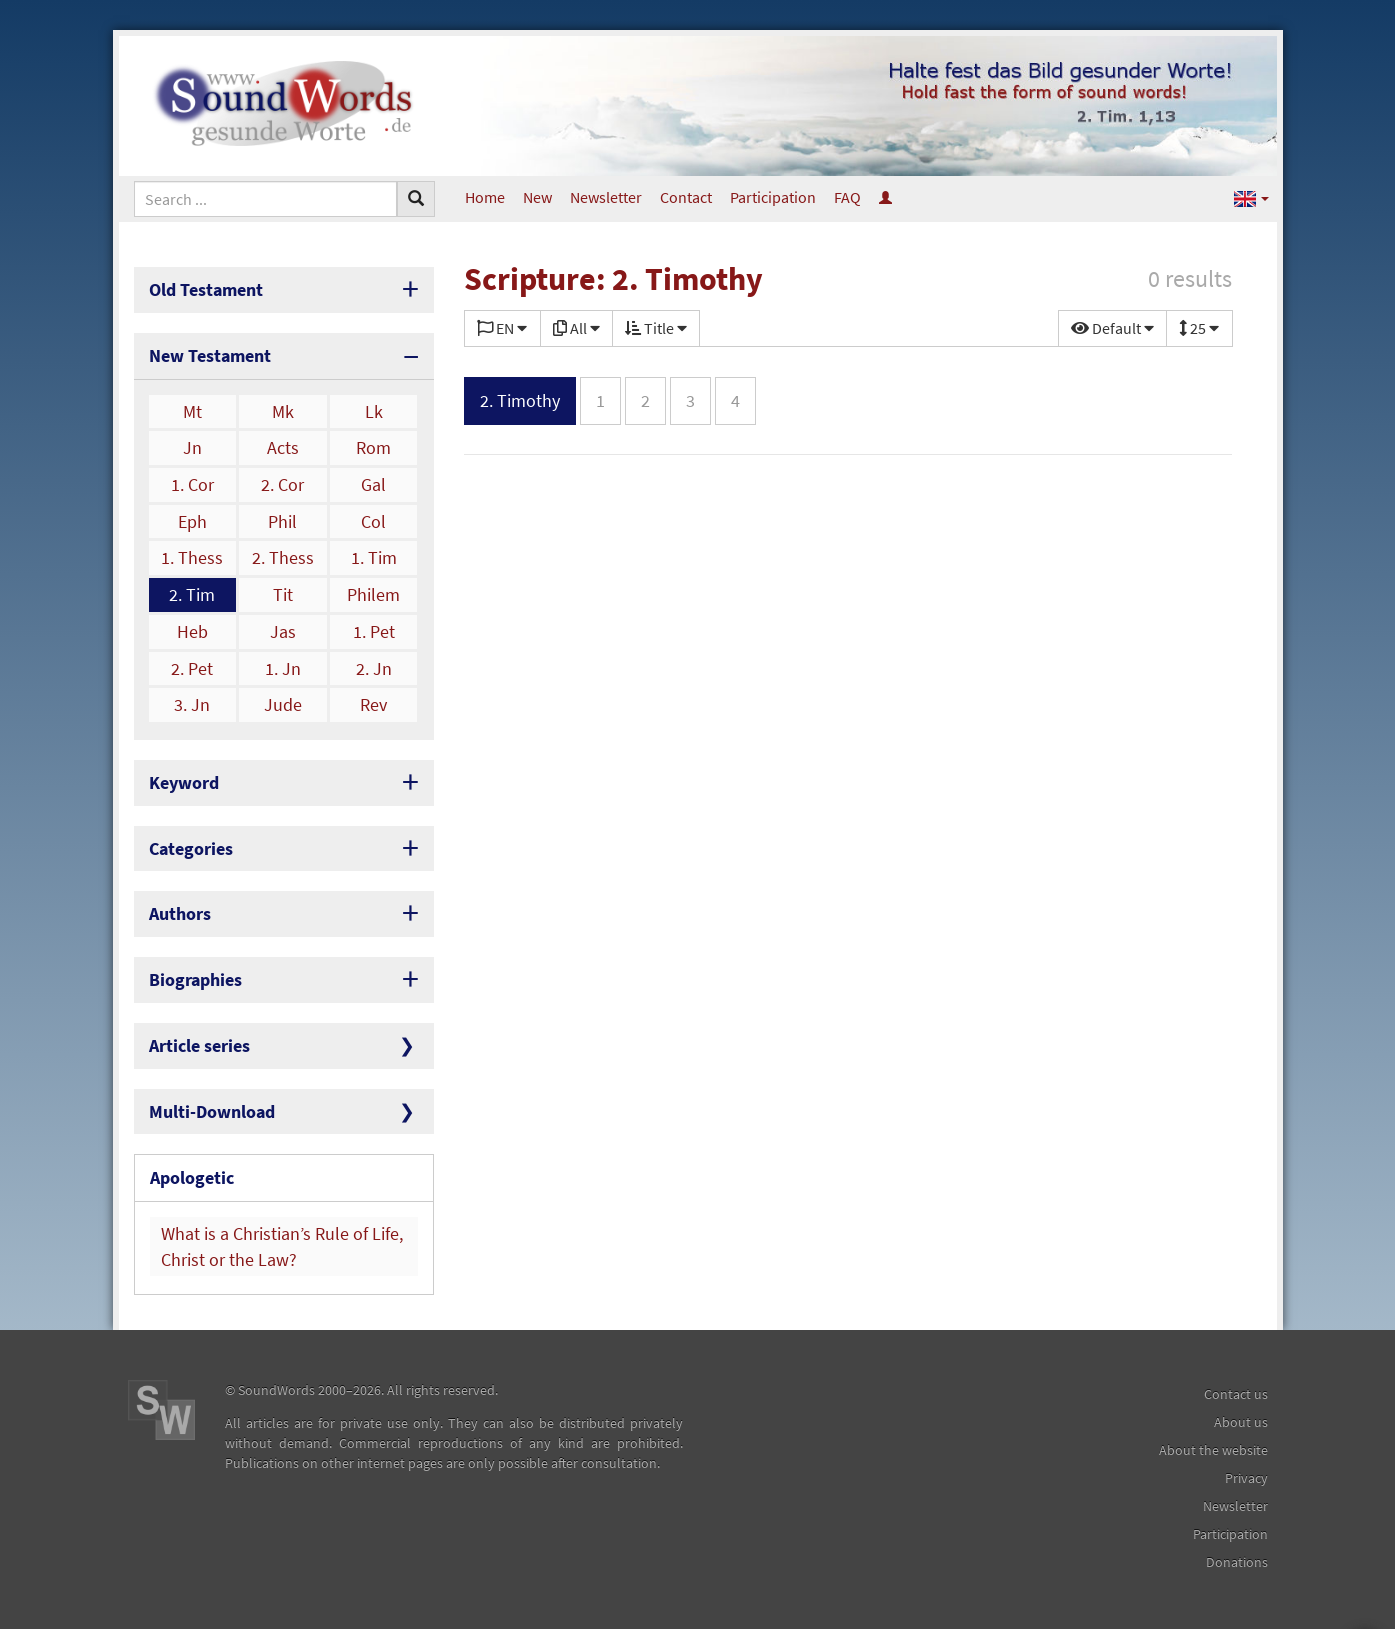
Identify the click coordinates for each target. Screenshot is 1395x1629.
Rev (373, 704)
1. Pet (374, 631)
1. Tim (374, 557)
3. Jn (192, 704)
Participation (773, 197)
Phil (282, 521)
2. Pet (192, 668)
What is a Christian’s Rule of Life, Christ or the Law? (282, 1246)
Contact (686, 197)
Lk (374, 411)
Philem (373, 594)
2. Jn (374, 668)
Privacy (1246, 1478)
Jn (192, 447)
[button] (1251, 197)
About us (1241, 1422)
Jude (283, 704)
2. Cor (282, 484)
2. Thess (283, 557)
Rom (373, 447)
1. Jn (283, 668)
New (537, 197)
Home (485, 197)
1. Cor (192, 484)
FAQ (847, 197)
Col (373, 521)
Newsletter (606, 197)
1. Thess (192, 557)
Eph (192, 521)
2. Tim (192, 594)
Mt (192, 411)
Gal (373, 484)
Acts (283, 447)
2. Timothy (520, 400)
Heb (192, 631)
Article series (199, 1045)
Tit (283, 594)
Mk (283, 411)
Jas (283, 631)
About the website (1213, 1450)
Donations (1237, 1562)
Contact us (1236, 1394)
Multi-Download (212, 1111)
